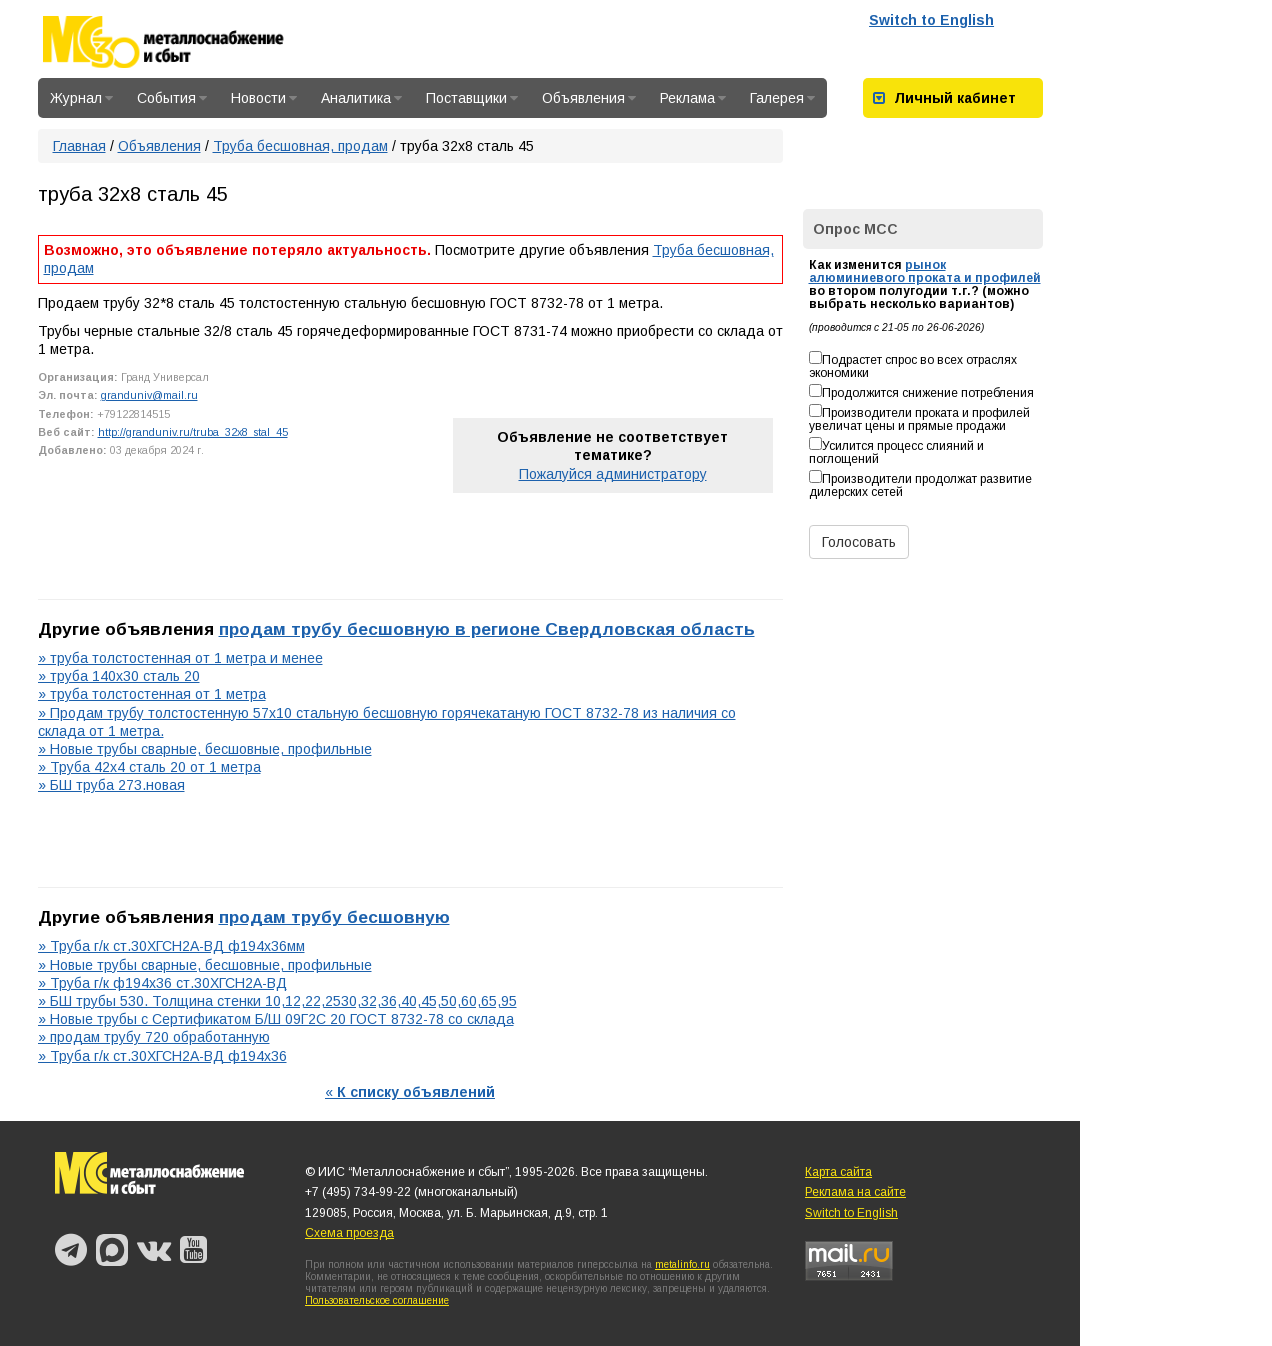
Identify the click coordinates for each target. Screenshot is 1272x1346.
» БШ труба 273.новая (111, 785)
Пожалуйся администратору (613, 474)
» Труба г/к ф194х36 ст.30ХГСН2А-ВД (162, 983)
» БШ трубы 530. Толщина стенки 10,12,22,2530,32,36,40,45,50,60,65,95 (277, 1001)
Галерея (782, 98)
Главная (79, 146)
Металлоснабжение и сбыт (190, 42)
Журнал (81, 98)
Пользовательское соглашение (377, 1300)
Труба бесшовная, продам (300, 146)
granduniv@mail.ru (149, 395)
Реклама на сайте (855, 1192)
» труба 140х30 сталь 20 (119, 676)
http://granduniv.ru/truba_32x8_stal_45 (193, 432)
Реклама (693, 98)
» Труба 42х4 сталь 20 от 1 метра (149, 767)
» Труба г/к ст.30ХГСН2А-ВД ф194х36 (162, 1056)
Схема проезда (349, 1233)
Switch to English (931, 20)
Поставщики (472, 98)
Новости (264, 98)
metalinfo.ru (682, 1264)
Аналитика (361, 98)
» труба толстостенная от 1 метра (152, 694)
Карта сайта (838, 1172)
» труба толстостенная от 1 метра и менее (180, 658)
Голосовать (859, 542)
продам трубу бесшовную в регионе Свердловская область (487, 629)
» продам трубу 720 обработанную (154, 1037)
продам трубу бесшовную (334, 917)
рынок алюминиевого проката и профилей (925, 271)
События (172, 98)
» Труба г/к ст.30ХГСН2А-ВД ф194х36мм (171, 946)
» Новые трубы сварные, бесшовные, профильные (205, 749)
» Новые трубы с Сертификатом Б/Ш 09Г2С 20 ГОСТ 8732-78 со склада (276, 1019)
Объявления (589, 98)
